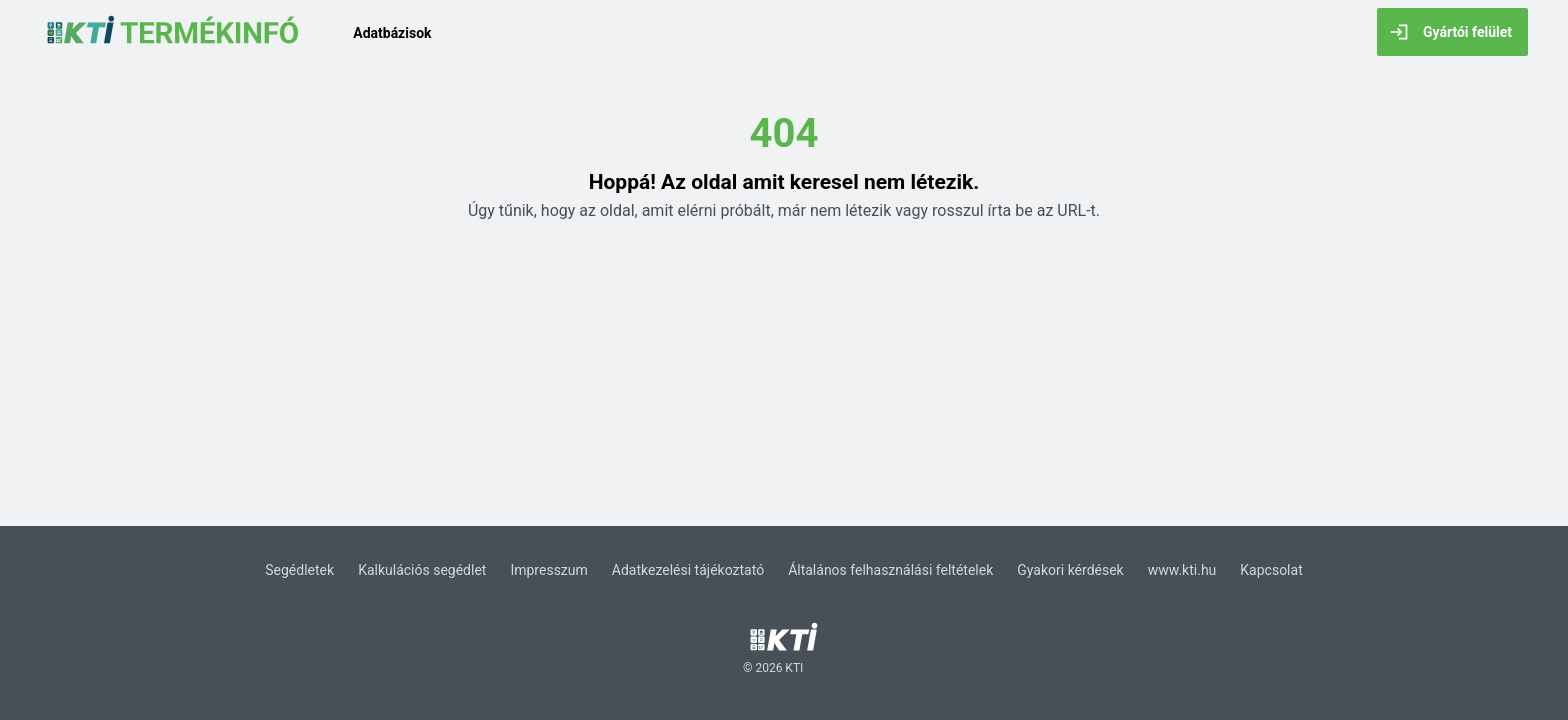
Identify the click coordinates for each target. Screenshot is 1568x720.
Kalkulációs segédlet (422, 570)
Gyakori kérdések (1070, 570)
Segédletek (299, 570)
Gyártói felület (1450, 32)
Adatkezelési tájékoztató (688, 570)
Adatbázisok (392, 33)
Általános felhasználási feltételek (890, 570)
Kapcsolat (1271, 570)
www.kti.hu (1182, 570)
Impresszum (548, 570)
